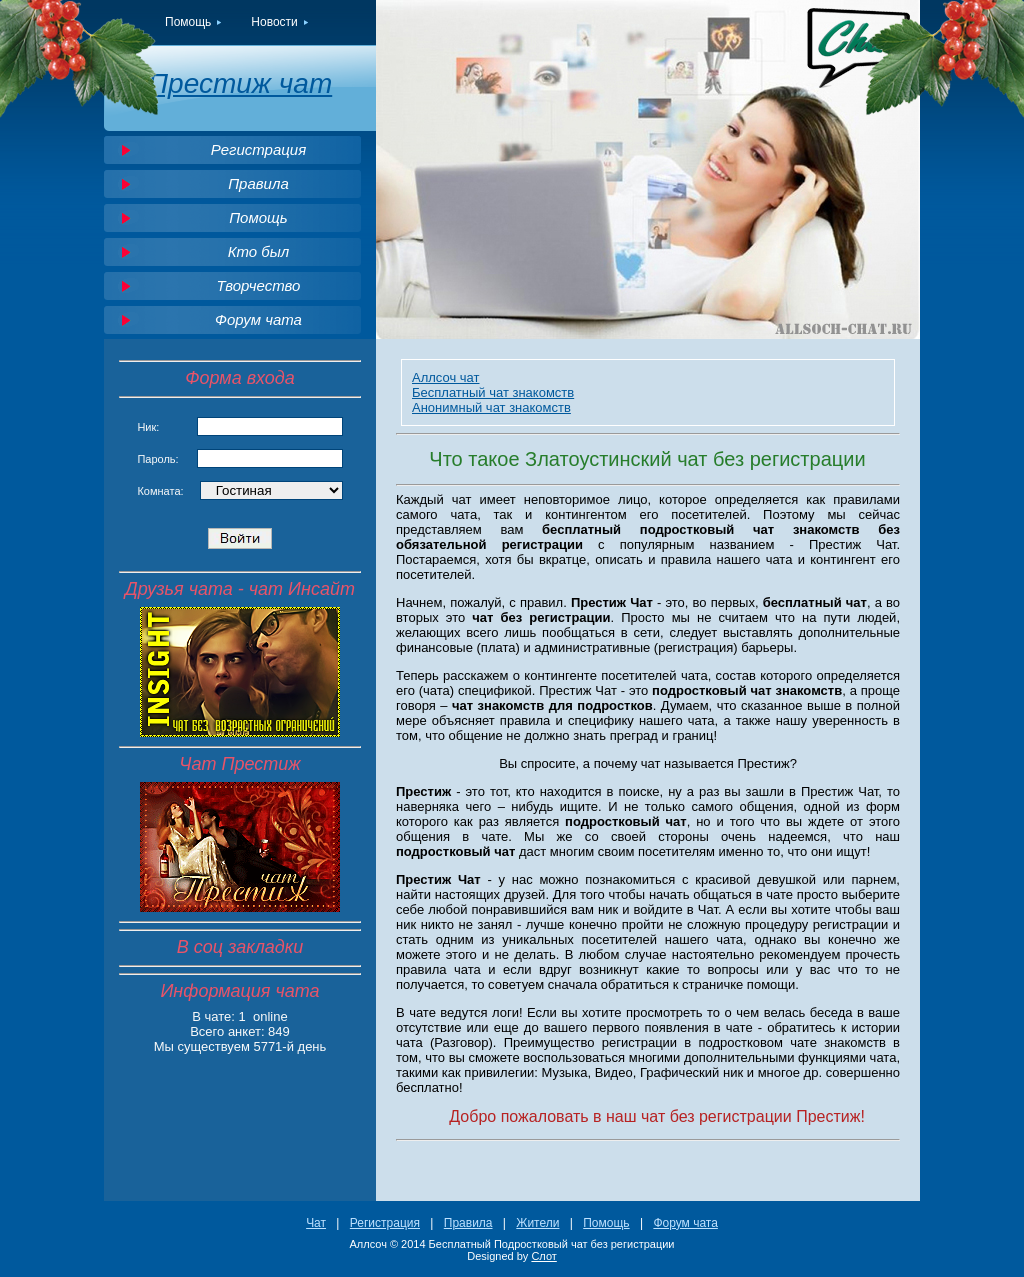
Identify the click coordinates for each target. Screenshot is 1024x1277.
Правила (258, 183)
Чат (316, 1223)
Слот (543, 1256)
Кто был (259, 251)
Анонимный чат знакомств (491, 407)
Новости (274, 22)
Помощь (188, 22)
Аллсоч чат (446, 377)
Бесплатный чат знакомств (493, 392)
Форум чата (258, 319)
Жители (537, 1223)
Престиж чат (240, 83)
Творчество (259, 285)
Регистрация (258, 149)
